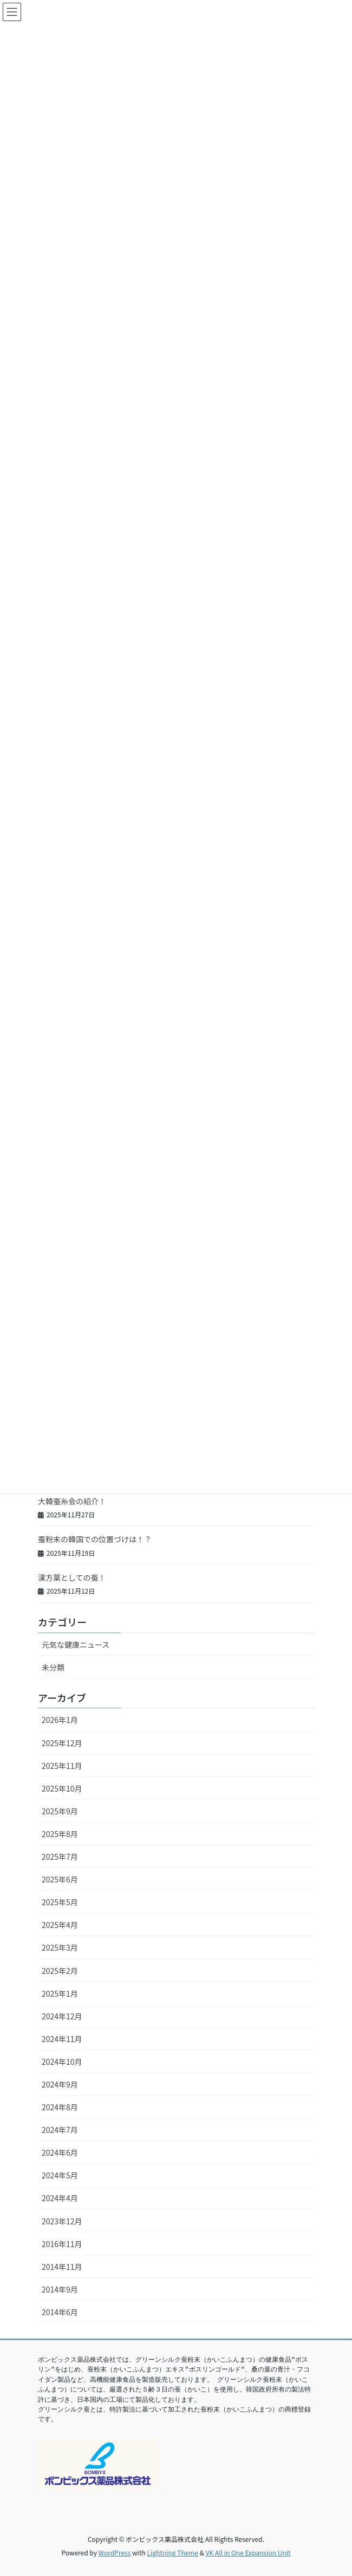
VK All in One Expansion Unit (248, 2552)
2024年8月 (60, 2107)
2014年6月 (60, 2312)
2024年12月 (62, 2016)
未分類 (53, 1667)
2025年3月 (60, 1947)
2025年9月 (60, 1811)
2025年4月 (60, 1924)
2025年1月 (60, 1993)
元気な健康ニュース (75, 1644)
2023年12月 (62, 2221)
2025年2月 (60, 1970)
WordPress (115, 2552)
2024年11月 (62, 2038)
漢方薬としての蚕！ (72, 1577)
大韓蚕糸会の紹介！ (72, 1501)
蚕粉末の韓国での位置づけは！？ (95, 1539)
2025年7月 (60, 1856)
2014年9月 (60, 2289)
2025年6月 (60, 1879)
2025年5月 (60, 1902)
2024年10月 (62, 2061)
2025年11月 (62, 1765)
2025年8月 (60, 1833)
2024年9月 (60, 2084)
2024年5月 (60, 2175)
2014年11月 (62, 2266)
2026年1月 (60, 1719)
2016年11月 (62, 2243)
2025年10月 (62, 1788)
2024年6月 (60, 2152)
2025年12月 (62, 1743)
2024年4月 (60, 2197)
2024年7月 (60, 2129)
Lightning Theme (172, 2552)
